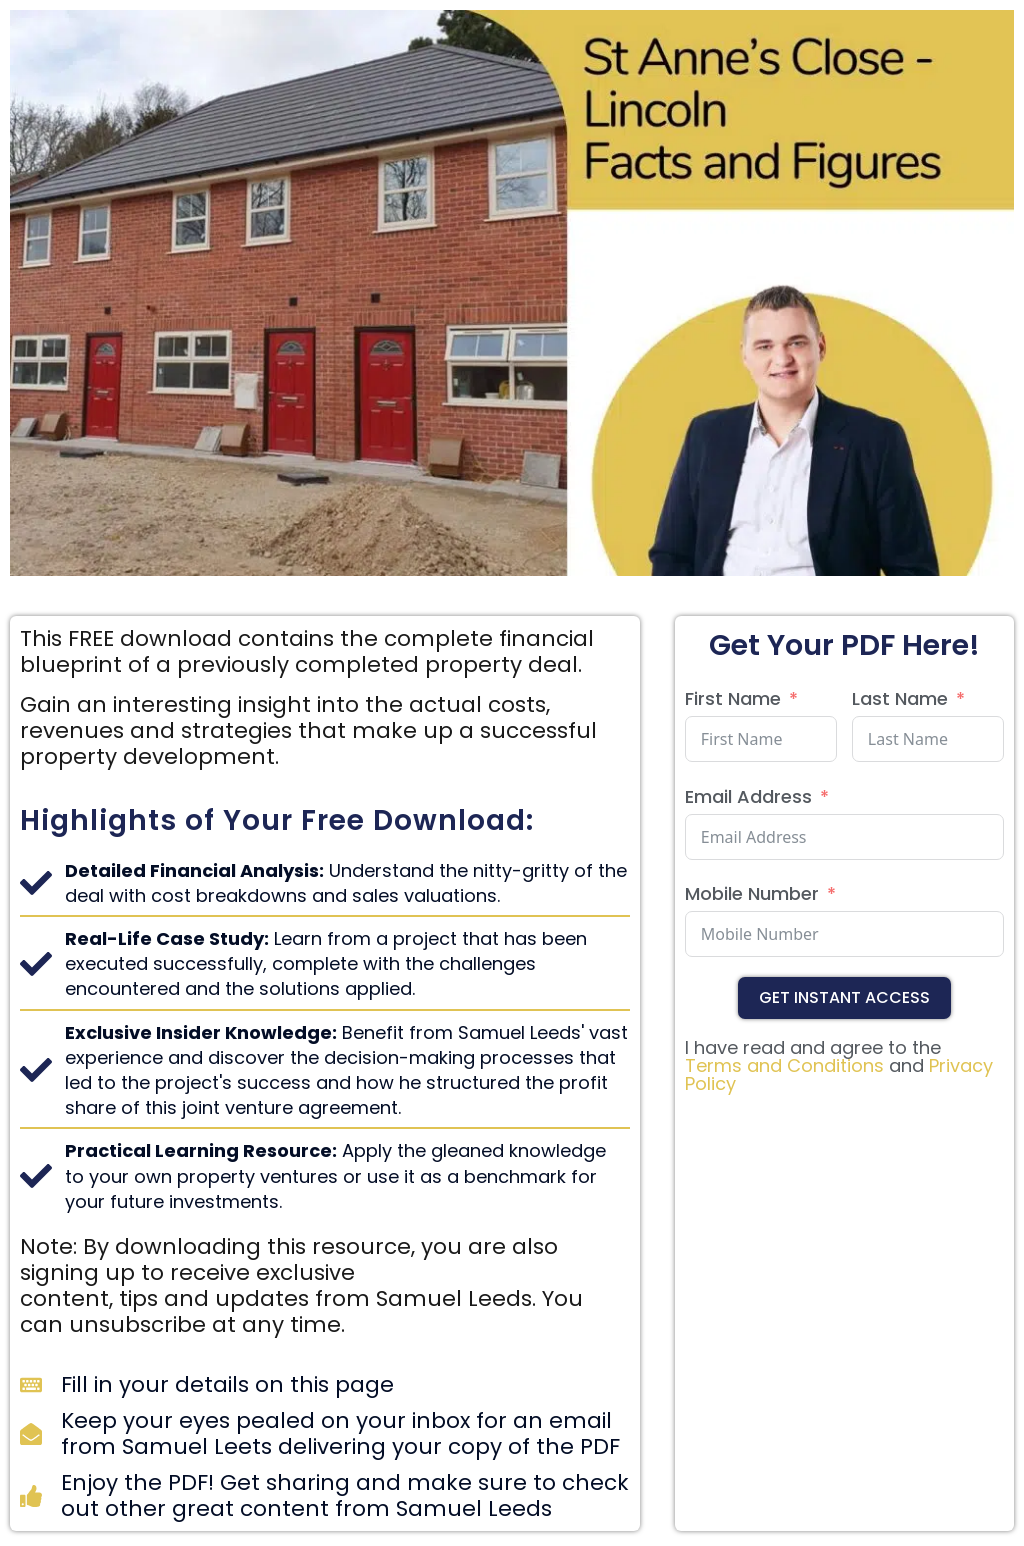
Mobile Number (752, 893)
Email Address (748, 796)
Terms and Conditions (784, 1065)
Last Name (900, 698)
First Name (733, 698)
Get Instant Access (844, 997)
